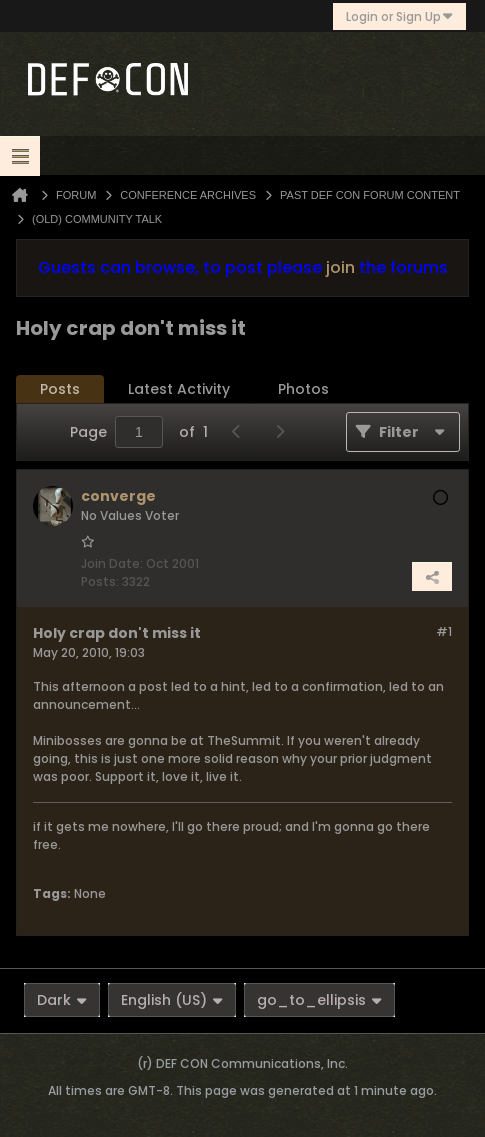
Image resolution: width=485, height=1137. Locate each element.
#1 (444, 631)
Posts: (100, 581)
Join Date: (112, 563)
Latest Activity (179, 389)
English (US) (172, 1000)
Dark (62, 1000)
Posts (60, 389)
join (340, 267)
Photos (303, 389)
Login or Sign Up (399, 16)
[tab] (60, 389)
